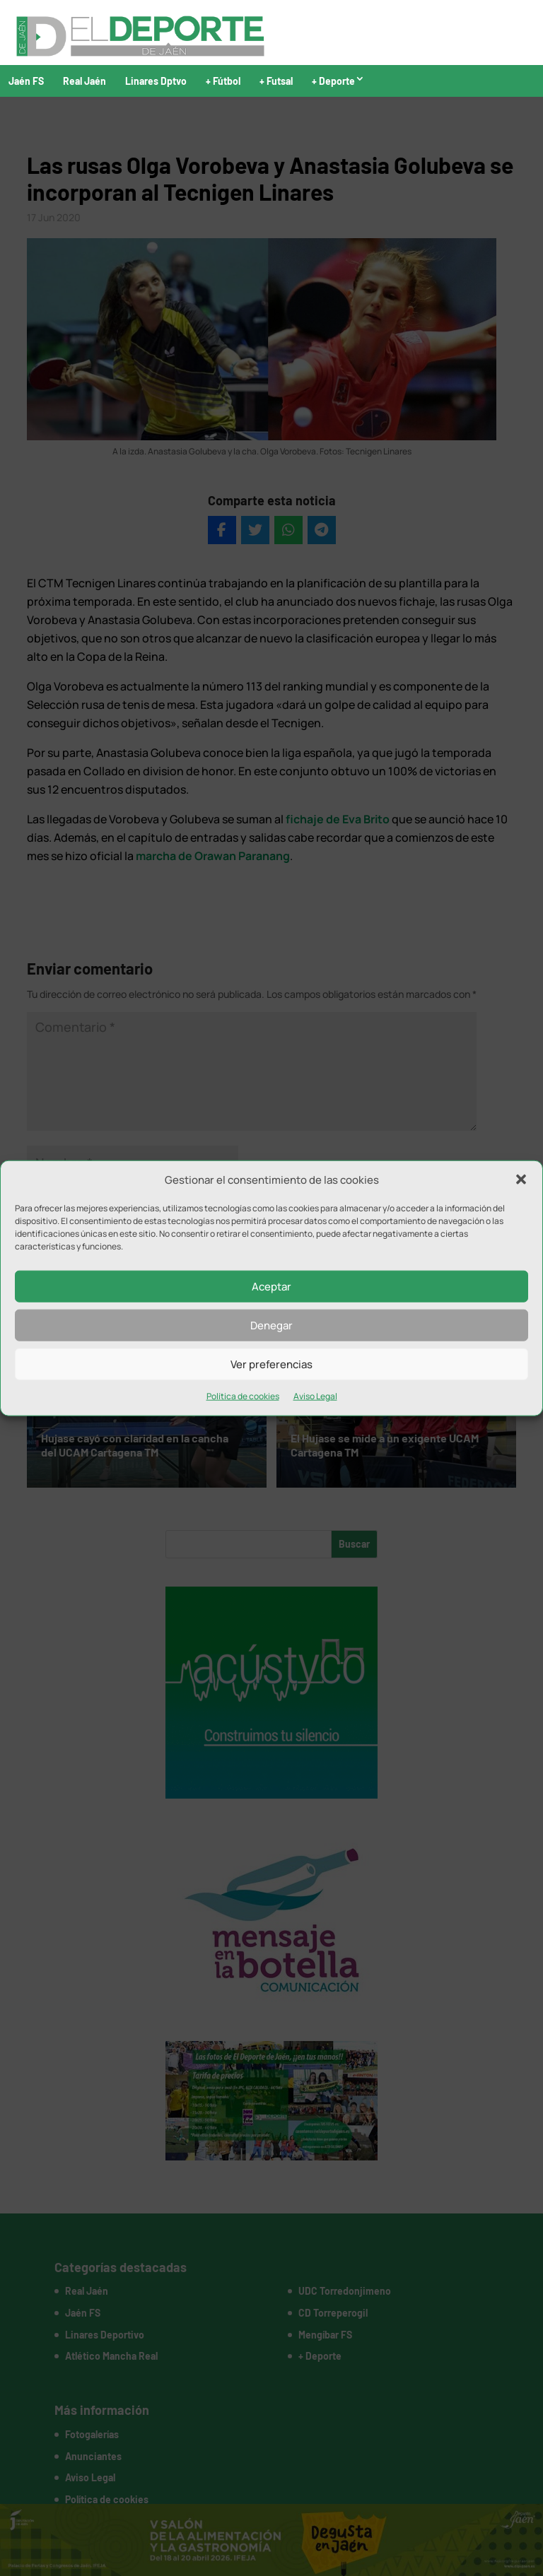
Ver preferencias (271, 1364)
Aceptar (271, 1286)
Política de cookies (242, 1396)
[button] (521, 1179)
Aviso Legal (315, 1396)
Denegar (271, 1325)
